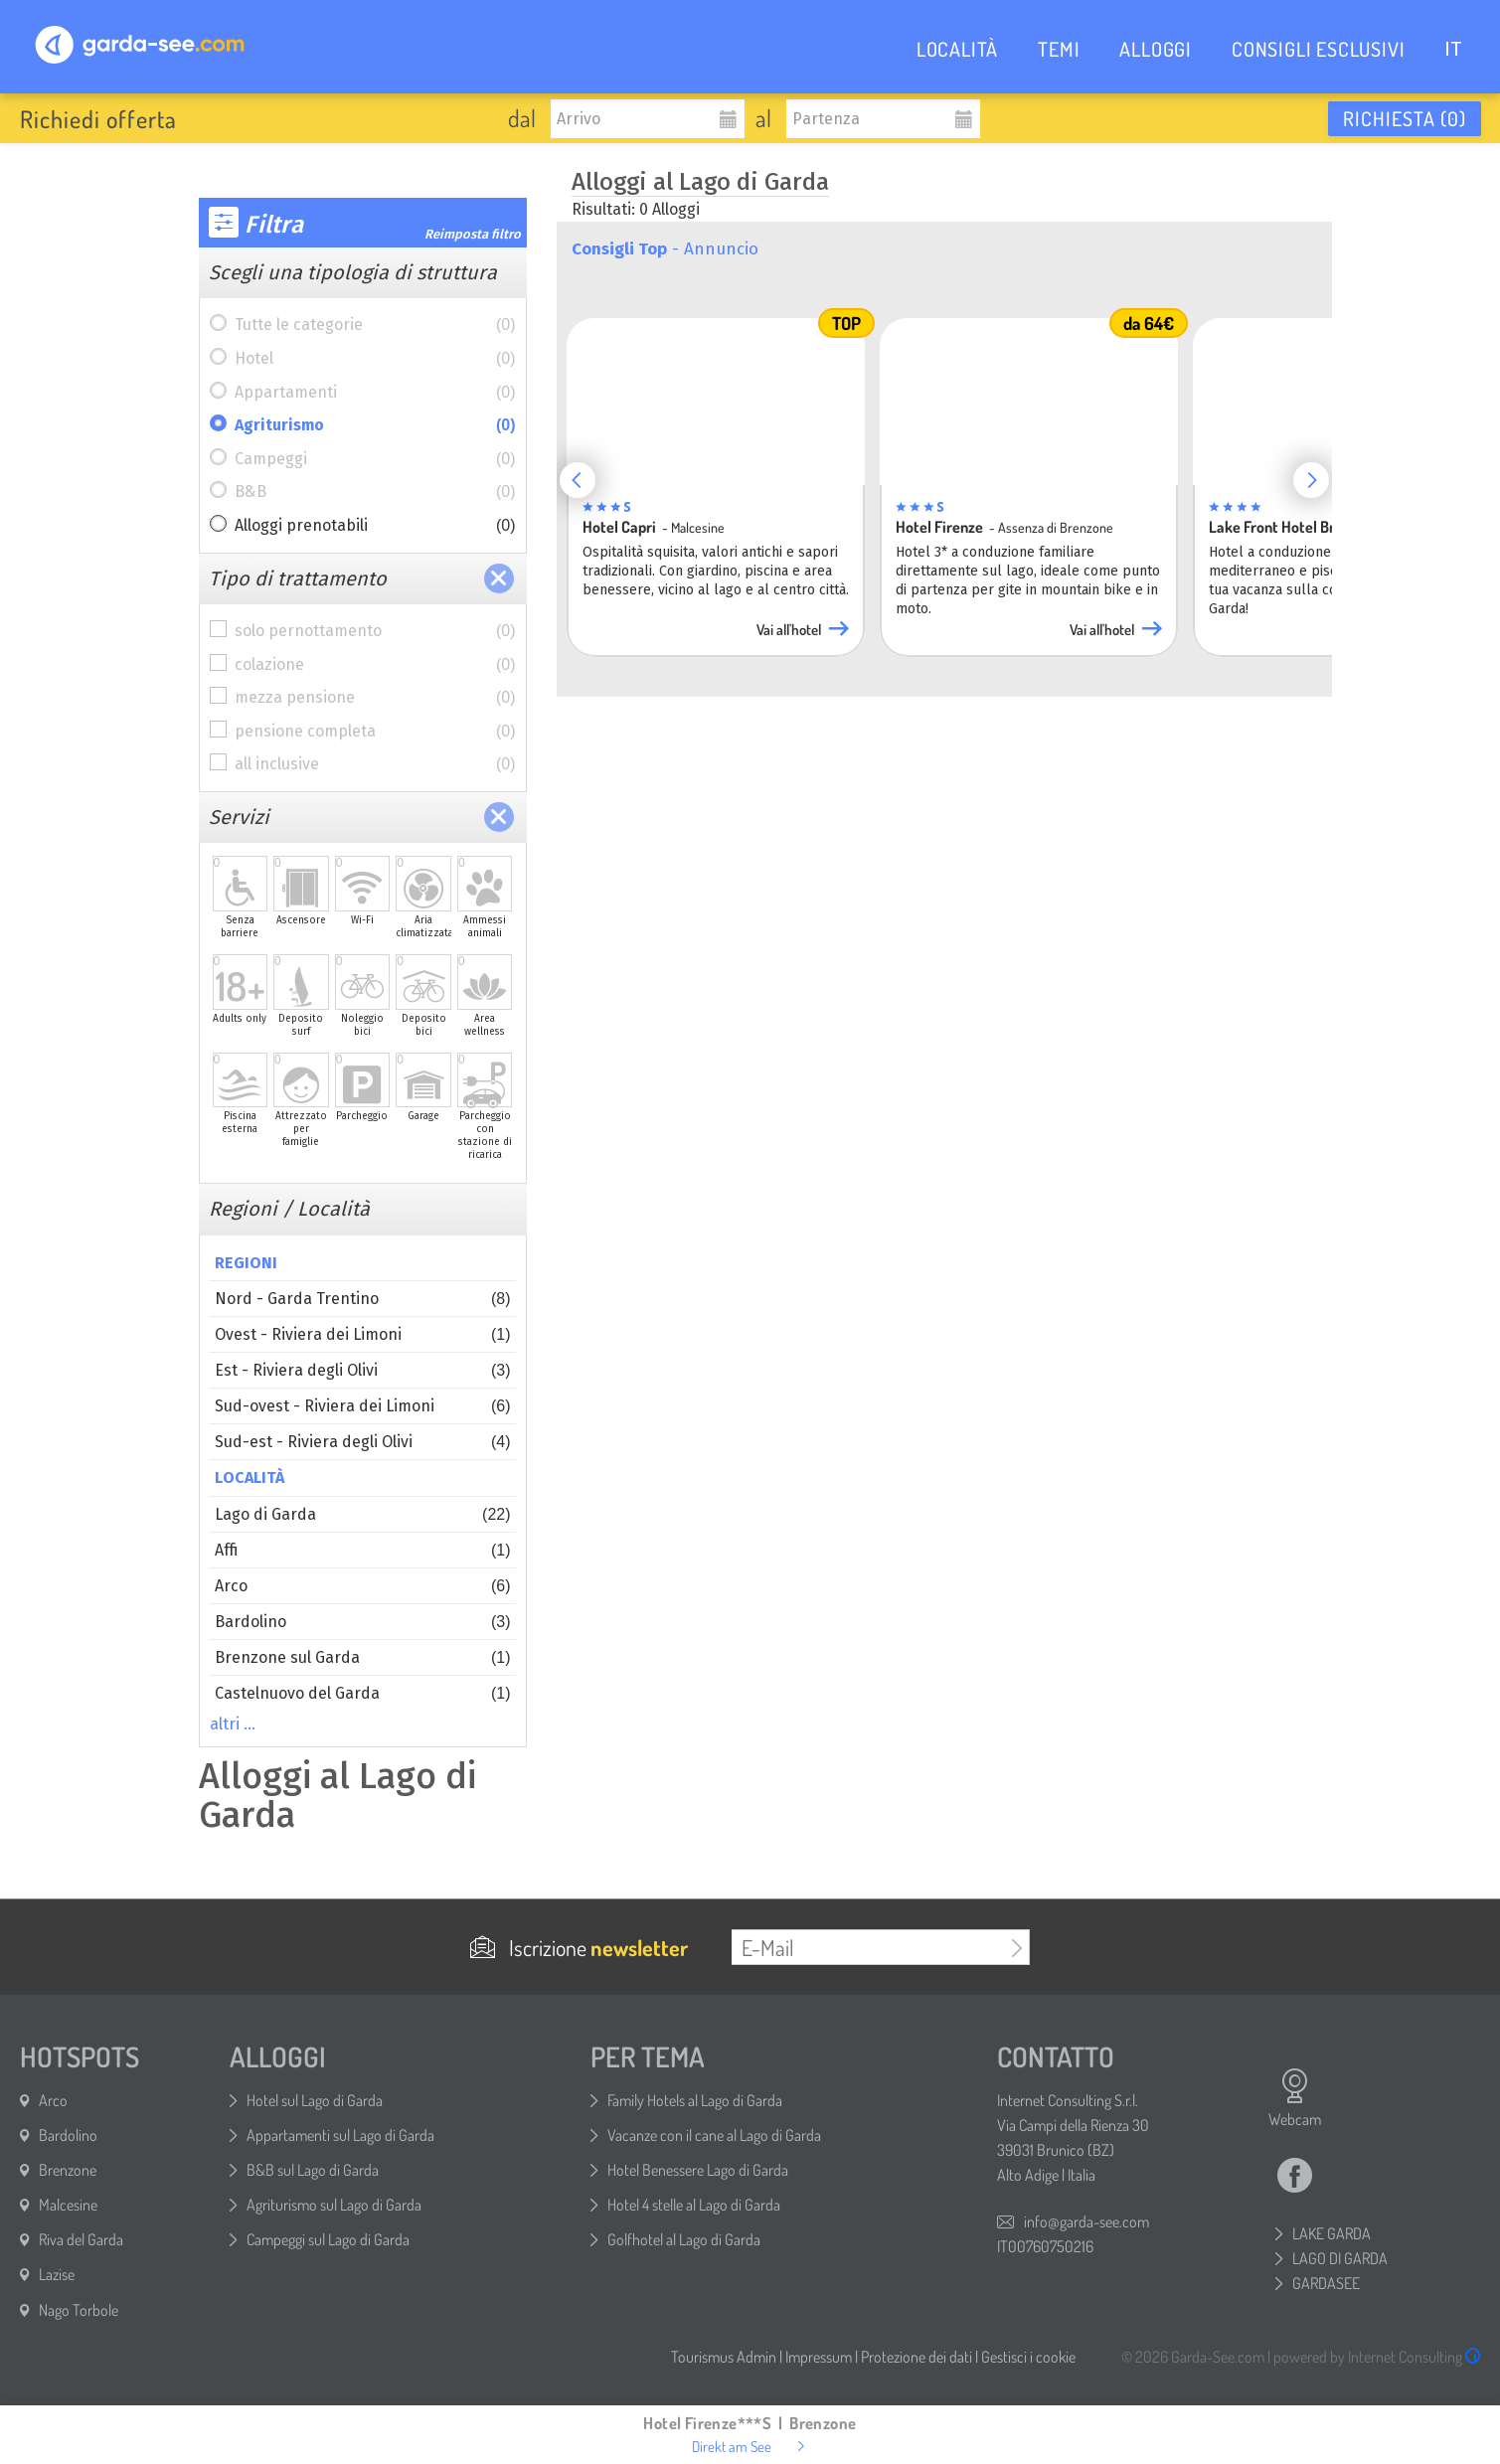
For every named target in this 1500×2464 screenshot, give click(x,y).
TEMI (1059, 49)
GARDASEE (1326, 2283)
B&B (375, 492)
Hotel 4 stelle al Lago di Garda (693, 2205)
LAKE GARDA (1331, 2233)
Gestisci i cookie (1028, 2357)
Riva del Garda (81, 2239)
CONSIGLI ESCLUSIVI (1318, 49)
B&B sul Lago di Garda (313, 2170)
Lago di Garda (363, 1514)
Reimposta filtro (472, 234)
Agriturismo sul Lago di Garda (334, 2205)
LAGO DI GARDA (1340, 2258)
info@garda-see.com (1086, 2221)
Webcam (1294, 2098)
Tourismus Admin (723, 2357)
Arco (363, 1585)
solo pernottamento (375, 631)
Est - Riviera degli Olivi (363, 1370)
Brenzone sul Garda (363, 1657)
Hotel (375, 359)
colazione (375, 665)
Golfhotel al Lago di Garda (683, 2239)
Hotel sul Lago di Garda (315, 2100)
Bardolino (363, 1621)
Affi (363, 1550)
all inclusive (375, 764)
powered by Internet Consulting (1377, 2357)
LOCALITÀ (957, 49)
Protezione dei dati (916, 2357)
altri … (232, 1724)
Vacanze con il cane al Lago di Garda (714, 2135)
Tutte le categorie (375, 325)
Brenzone (67, 2170)
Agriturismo (375, 425)
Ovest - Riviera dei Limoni (363, 1334)
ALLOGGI (1155, 49)
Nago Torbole (78, 2310)
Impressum (818, 2357)
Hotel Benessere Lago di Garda (697, 2170)
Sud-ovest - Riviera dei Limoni (363, 1406)
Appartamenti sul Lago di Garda (340, 2135)
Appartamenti (375, 393)
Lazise (57, 2274)
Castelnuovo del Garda (363, 1693)
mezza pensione (375, 698)
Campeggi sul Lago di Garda (328, 2239)
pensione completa (375, 731)
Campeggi (375, 459)
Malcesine (68, 2205)
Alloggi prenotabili (375, 526)
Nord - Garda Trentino (363, 1298)
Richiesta (1404, 118)
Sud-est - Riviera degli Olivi (363, 1441)
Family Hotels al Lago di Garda (694, 2100)
